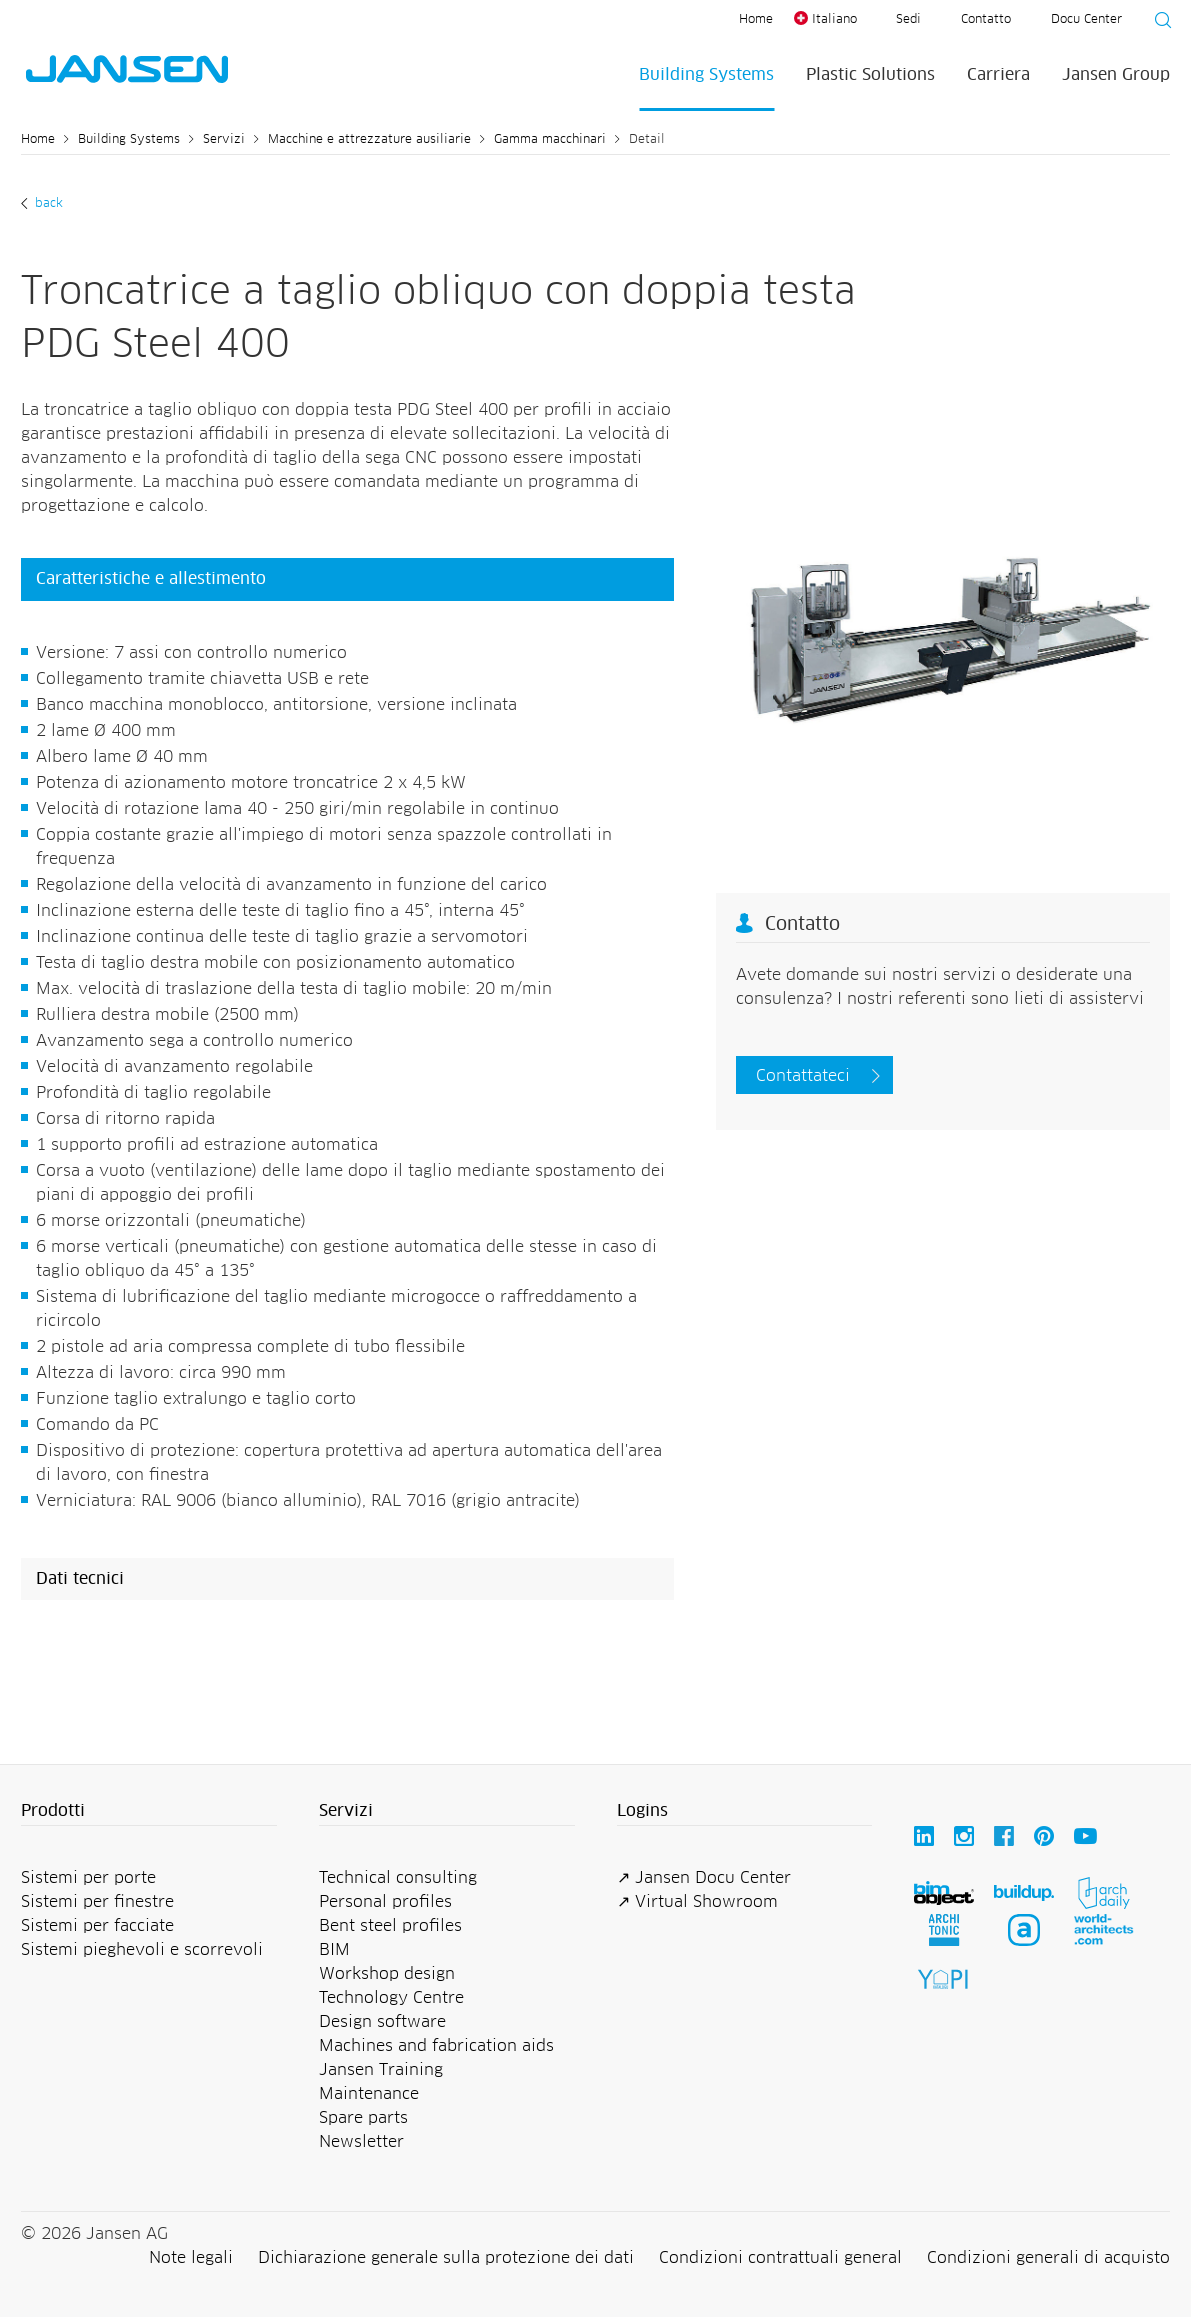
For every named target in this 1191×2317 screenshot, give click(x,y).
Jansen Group (1116, 75)
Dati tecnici (80, 1579)
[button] (149, 1812)
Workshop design (387, 1974)
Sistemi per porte (88, 1878)
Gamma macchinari (550, 140)
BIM (334, 1950)
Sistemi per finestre (97, 1902)
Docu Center (1086, 20)
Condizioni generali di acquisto (1048, 2258)
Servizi (224, 140)
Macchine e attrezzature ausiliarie (369, 140)
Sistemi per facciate (97, 1926)
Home (756, 20)
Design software (382, 2022)
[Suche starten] (1157, 23)
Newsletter (361, 2142)
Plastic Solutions (870, 75)
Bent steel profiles (390, 1926)
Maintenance (369, 2094)
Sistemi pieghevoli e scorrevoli (142, 1950)
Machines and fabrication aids (436, 2046)
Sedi (908, 20)
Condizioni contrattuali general (780, 2258)
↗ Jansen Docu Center (704, 1878)
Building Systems (706, 75)
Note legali (191, 2258)
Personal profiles (385, 1902)
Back (47, 204)
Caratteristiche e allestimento (151, 579)
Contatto (986, 20)
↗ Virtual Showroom (697, 1902)
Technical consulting (398, 1878)
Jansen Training (381, 2070)
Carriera (998, 75)
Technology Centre (391, 1998)
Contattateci (803, 1076)
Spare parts (363, 2118)
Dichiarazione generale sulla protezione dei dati (446, 2258)
